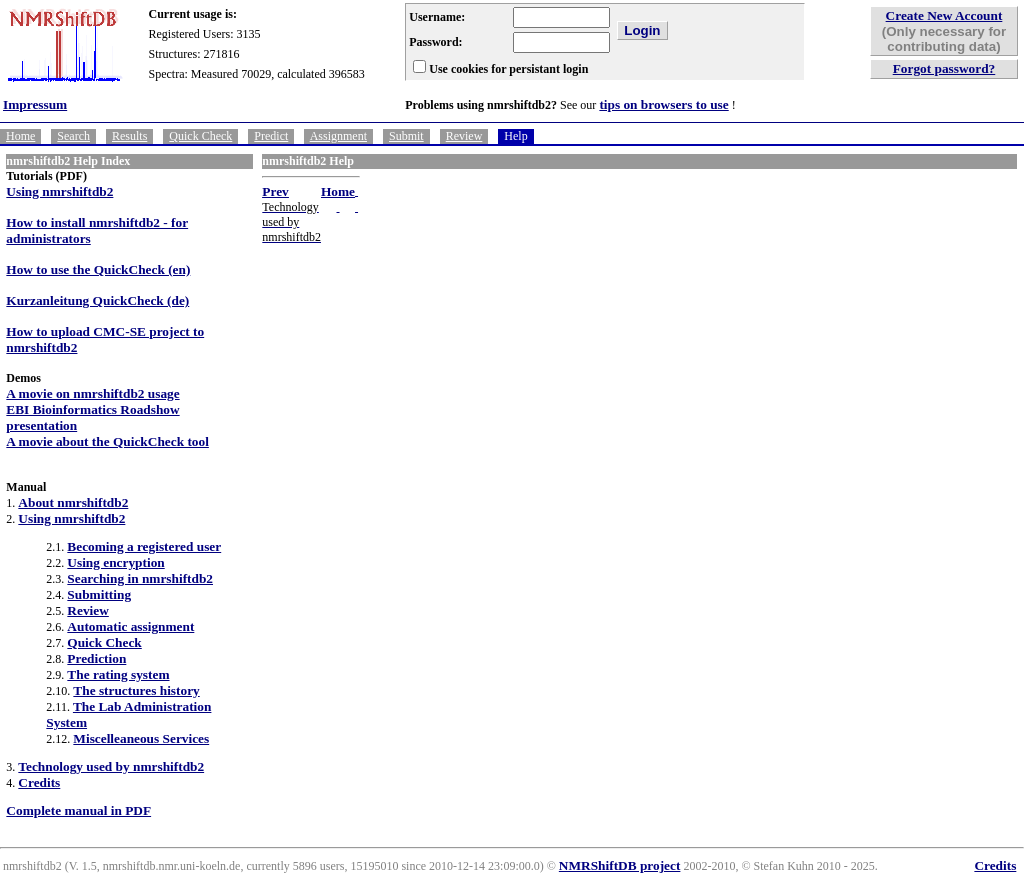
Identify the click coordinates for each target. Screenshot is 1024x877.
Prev (275, 191)
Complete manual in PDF (78, 810)
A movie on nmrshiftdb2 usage (92, 393)
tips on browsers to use (663, 104)
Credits (39, 782)
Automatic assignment (130, 626)
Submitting (99, 594)
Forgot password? (944, 68)
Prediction (96, 658)
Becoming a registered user (144, 546)
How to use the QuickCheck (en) (98, 269)
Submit (406, 136)
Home (20, 136)
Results (129, 136)
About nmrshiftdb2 (73, 502)
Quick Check (200, 136)
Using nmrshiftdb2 (59, 191)
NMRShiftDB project (620, 865)
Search (73, 136)
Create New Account (944, 15)
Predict (271, 136)
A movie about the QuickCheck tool (107, 441)
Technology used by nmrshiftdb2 (111, 766)
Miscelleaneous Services (141, 738)
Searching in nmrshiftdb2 (140, 578)
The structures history (136, 690)
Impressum (35, 104)
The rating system (118, 674)
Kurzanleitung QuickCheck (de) (97, 300)
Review (464, 136)
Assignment (338, 136)
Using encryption (115, 562)
